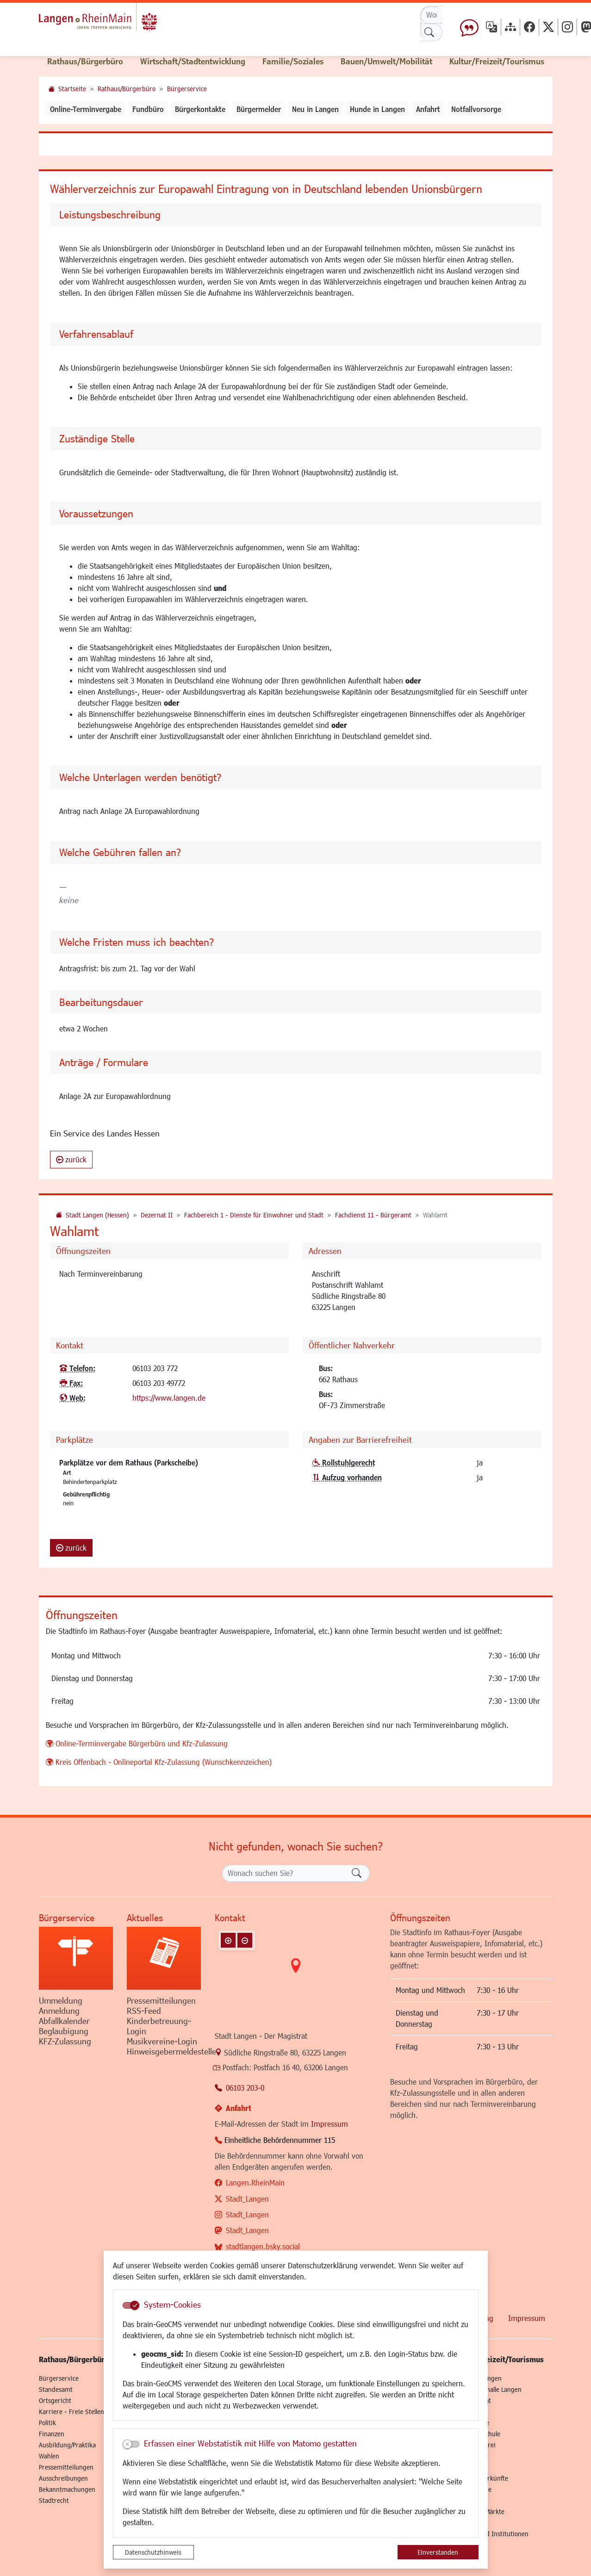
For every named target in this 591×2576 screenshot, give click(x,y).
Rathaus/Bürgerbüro (127, 89)
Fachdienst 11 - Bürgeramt (373, 1215)
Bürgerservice (187, 89)
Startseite (72, 89)
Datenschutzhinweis (153, 2552)
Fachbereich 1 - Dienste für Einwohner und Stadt (253, 1215)
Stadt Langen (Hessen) (97, 1215)
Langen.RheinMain (255, 2182)
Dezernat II (157, 1215)
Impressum (329, 2123)
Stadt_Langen (247, 2198)
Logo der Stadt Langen (116, 21)
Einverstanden (437, 2552)
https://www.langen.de (168, 1397)
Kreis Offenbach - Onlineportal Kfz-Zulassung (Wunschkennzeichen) (164, 1761)
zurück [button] (71, 1547)
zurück (71, 1159)
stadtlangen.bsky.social (263, 2246)
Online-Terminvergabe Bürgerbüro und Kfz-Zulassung (142, 1743)
